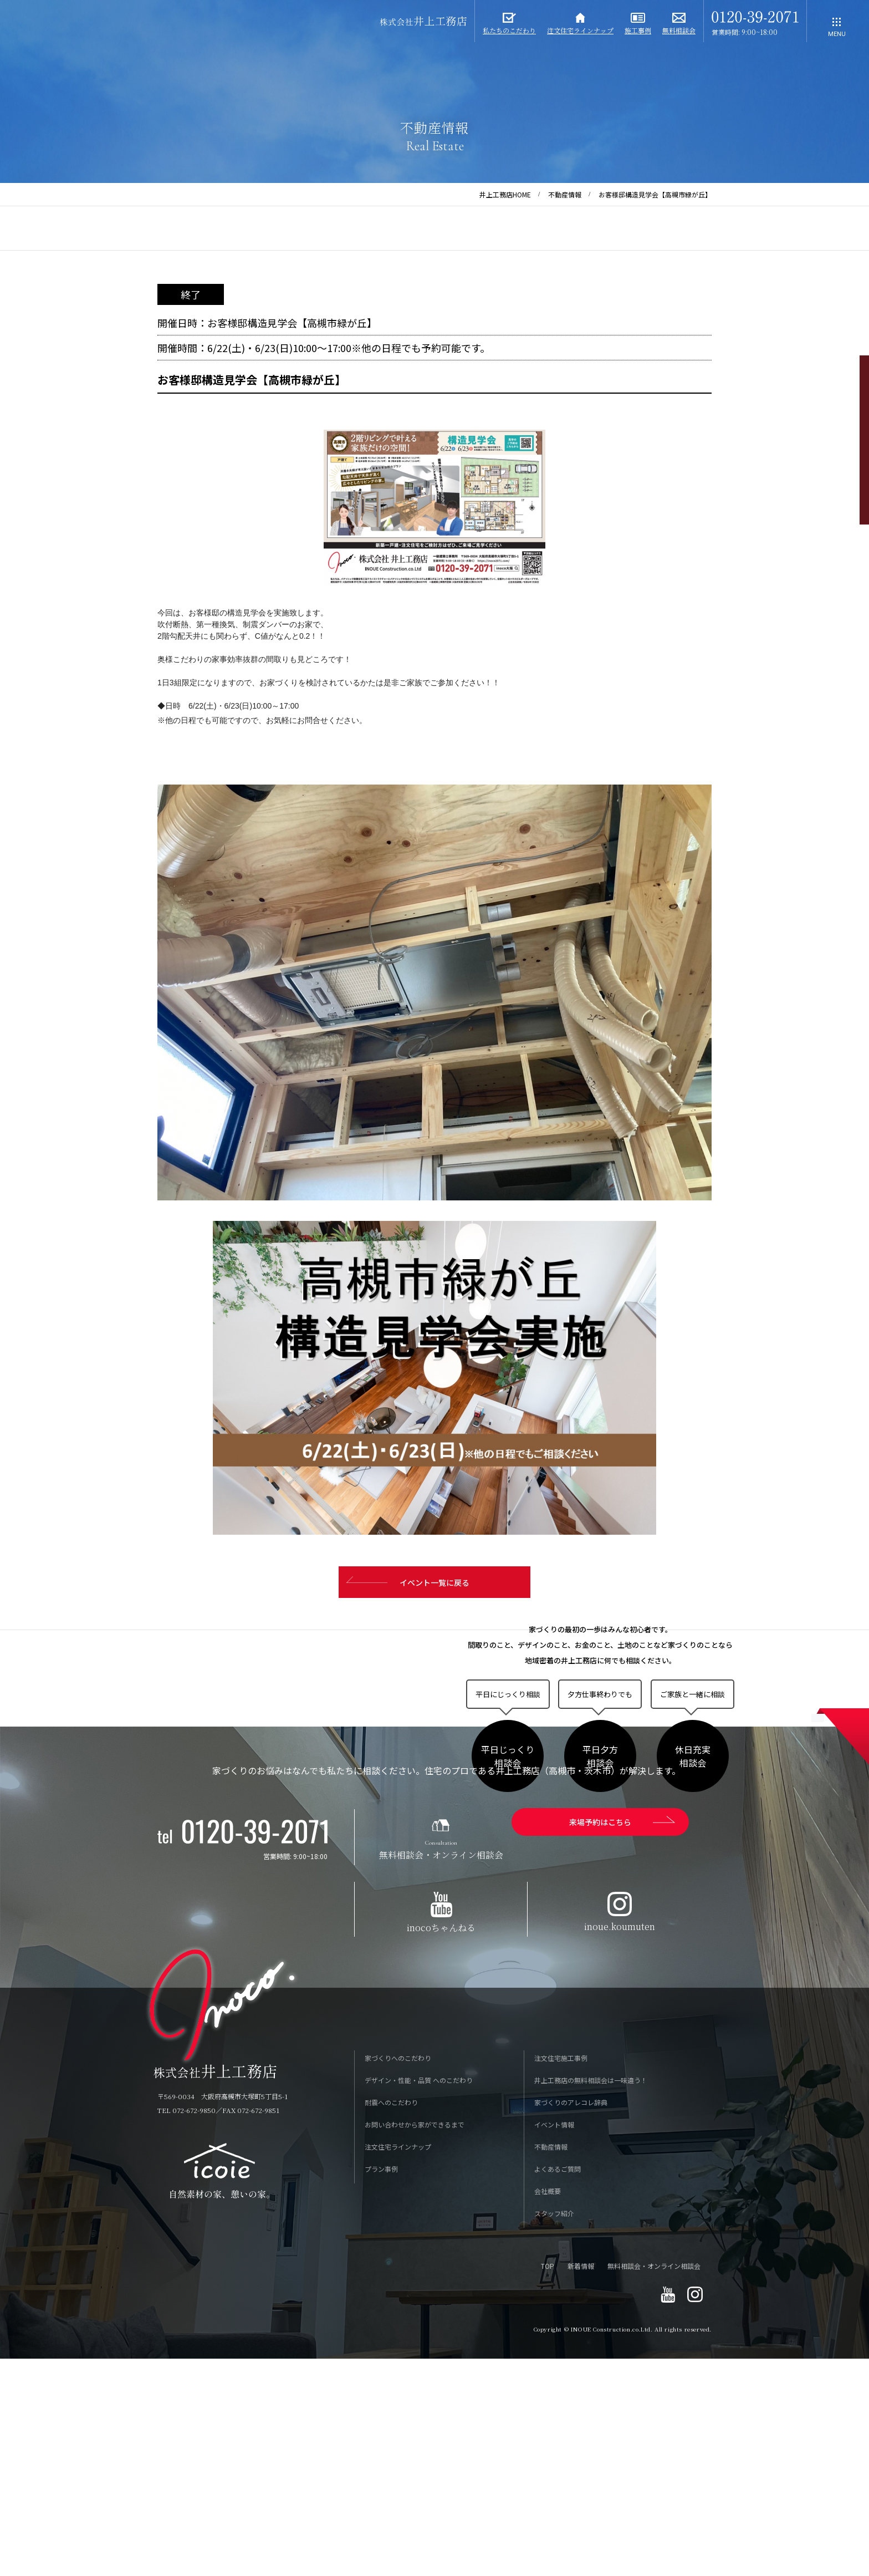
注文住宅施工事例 (560, 2277)
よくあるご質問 (557, 2388)
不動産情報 (564, 194)
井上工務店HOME (505, 194)
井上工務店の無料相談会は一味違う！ (590, 2299)
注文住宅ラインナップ (398, 2366)
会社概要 (547, 2410)
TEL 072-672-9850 (186, 2329)
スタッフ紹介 (554, 2432)
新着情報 (581, 2485)
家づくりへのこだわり (398, 2277)
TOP (547, 2485)
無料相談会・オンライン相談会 (654, 2485)
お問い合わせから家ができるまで (414, 2344)
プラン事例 (381, 2388)
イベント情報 (554, 2344)
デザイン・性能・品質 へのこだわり (419, 2299)
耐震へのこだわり (391, 2321)
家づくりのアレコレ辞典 (570, 2321)
